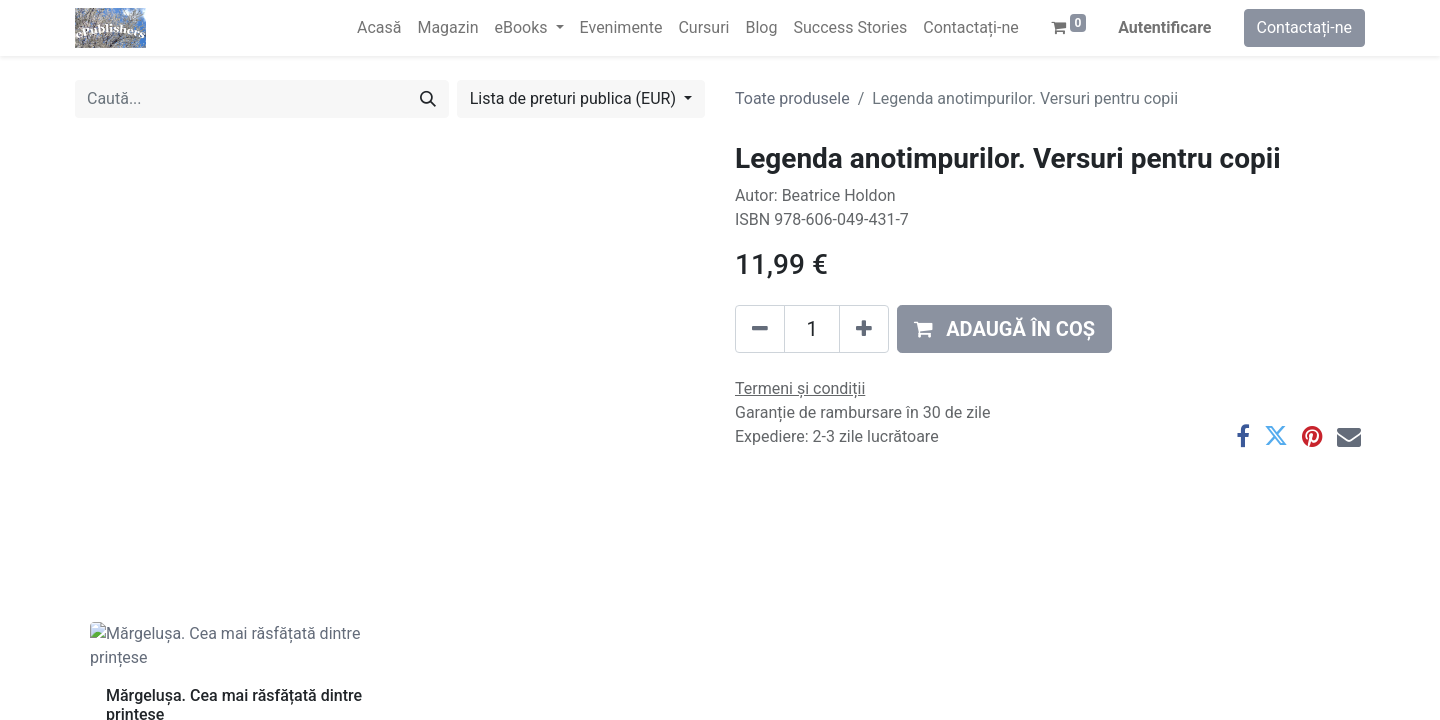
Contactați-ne (1305, 27)
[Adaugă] (864, 329)
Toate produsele (792, 98)
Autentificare (1164, 27)
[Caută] (428, 99)
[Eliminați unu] (760, 329)
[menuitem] (379, 28)
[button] (1004, 329)
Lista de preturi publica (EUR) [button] (575, 98)
